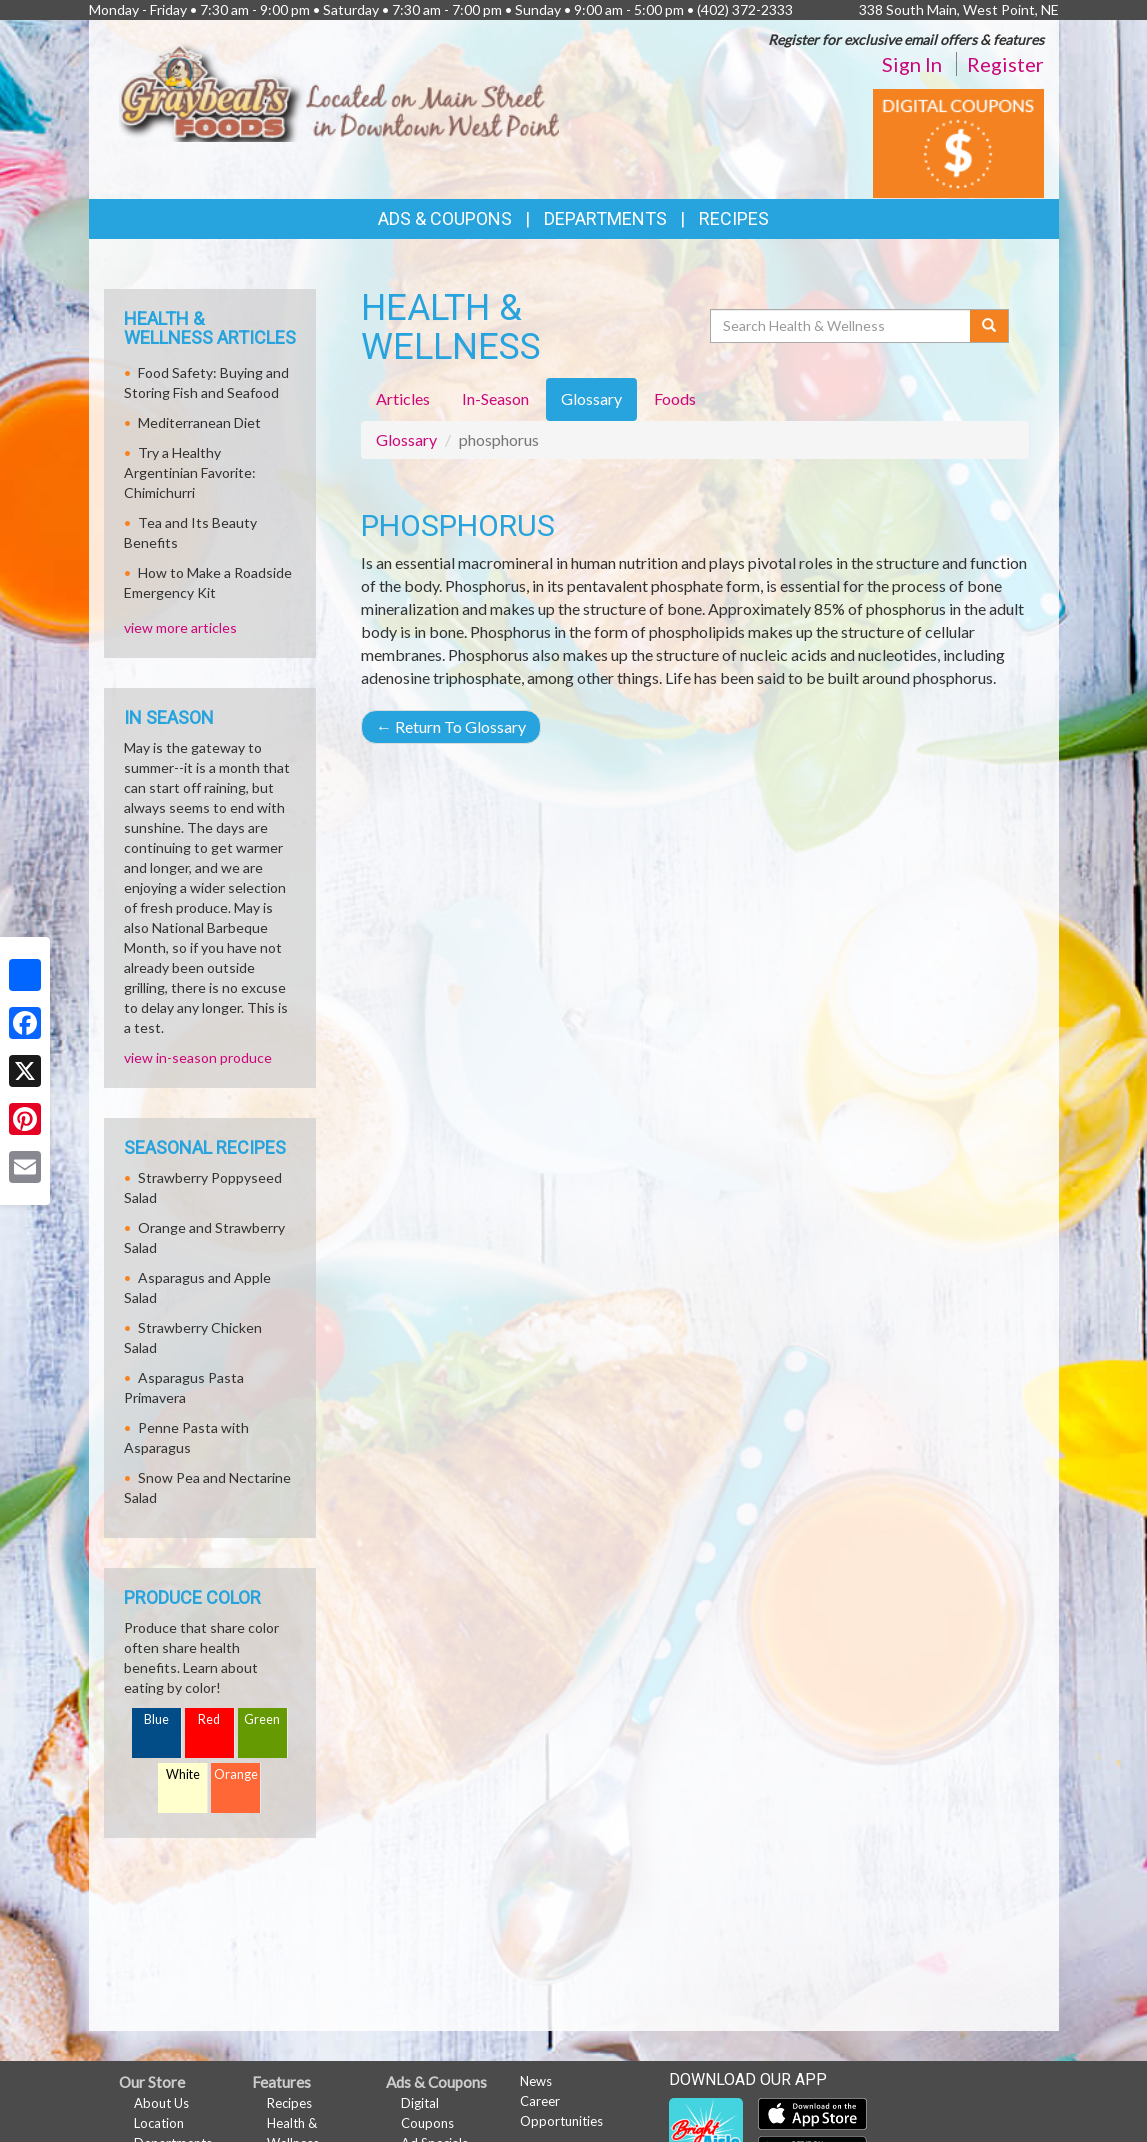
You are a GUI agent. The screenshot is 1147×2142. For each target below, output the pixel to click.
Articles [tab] (403, 398)
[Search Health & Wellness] (842, 326)
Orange (236, 1774)
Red (209, 1719)
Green (262, 1719)
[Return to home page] (339, 89)
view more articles (180, 627)
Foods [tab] (675, 398)
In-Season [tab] (495, 398)
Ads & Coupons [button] (445, 218)
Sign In (912, 64)
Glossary (406, 439)
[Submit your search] (989, 326)
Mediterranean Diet (199, 422)
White (183, 1774)
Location (159, 2123)
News (536, 2081)
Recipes (734, 218)
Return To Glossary (451, 726)
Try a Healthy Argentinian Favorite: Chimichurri (190, 472)
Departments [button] (605, 218)
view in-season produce (198, 1057)
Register (1005, 64)
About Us (161, 2103)
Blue (156, 1719)
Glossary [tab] (591, 398)
